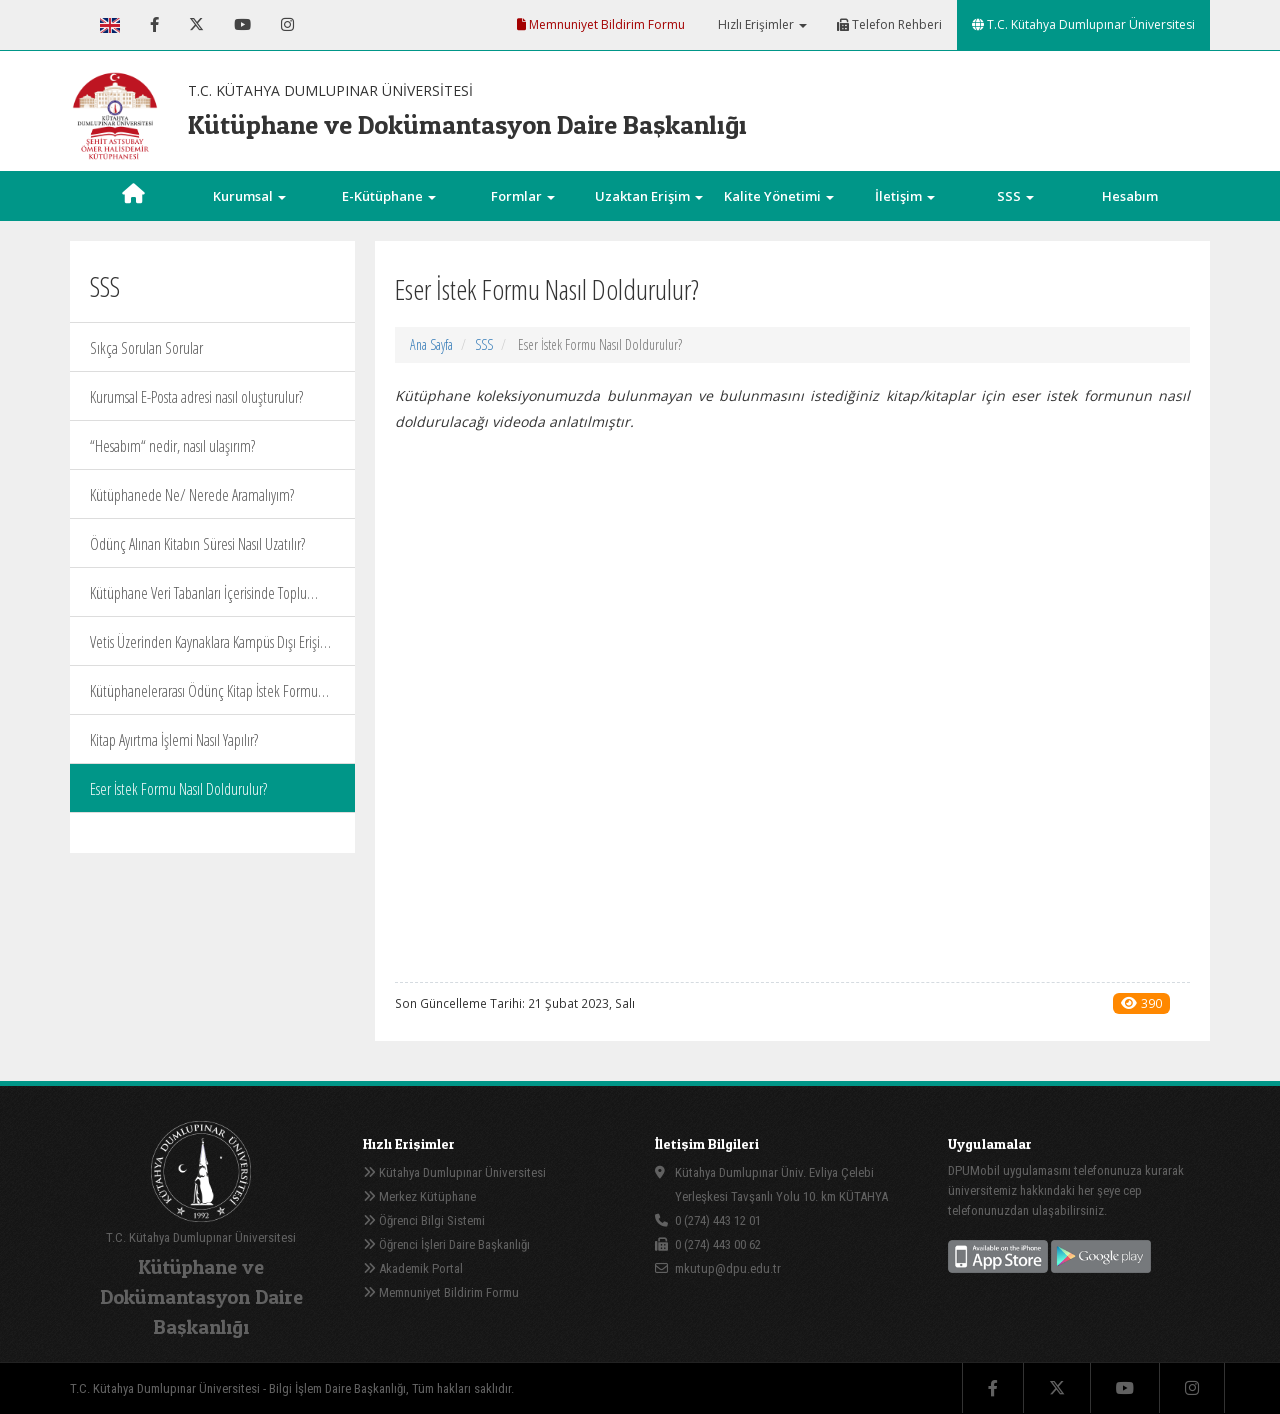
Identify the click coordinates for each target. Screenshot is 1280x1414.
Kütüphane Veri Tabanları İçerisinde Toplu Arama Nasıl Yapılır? (198, 599)
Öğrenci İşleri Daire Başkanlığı (446, 1244)
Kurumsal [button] (249, 196)
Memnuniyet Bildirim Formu (601, 24)
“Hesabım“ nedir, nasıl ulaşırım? (172, 446)
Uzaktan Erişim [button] (649, 196)
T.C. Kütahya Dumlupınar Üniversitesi (1083, 24)
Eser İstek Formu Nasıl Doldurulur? (178, 789)
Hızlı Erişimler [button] (761, 24)
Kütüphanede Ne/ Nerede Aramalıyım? (192, 495)
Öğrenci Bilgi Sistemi (424, 1220)
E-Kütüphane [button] (389, 196)
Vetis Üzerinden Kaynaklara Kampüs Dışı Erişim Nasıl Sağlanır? (210, 648)
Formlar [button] (523, 196)
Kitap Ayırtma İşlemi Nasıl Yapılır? (174, 740)
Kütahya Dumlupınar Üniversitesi (454, 1172)
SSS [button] (1015, 196)
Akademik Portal (413, 1268)
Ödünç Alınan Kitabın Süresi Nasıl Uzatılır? (197, 544)
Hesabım (1130, 196)
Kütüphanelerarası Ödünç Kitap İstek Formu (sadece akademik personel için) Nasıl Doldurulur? (204, 697)
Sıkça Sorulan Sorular (146, 348)
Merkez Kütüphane (419, 1196)
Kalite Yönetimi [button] (779, 196)
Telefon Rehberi (889, 24)
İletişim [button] (905, 196)
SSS (484, 344)
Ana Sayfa (431, 344)
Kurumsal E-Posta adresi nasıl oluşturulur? (196, 397)
